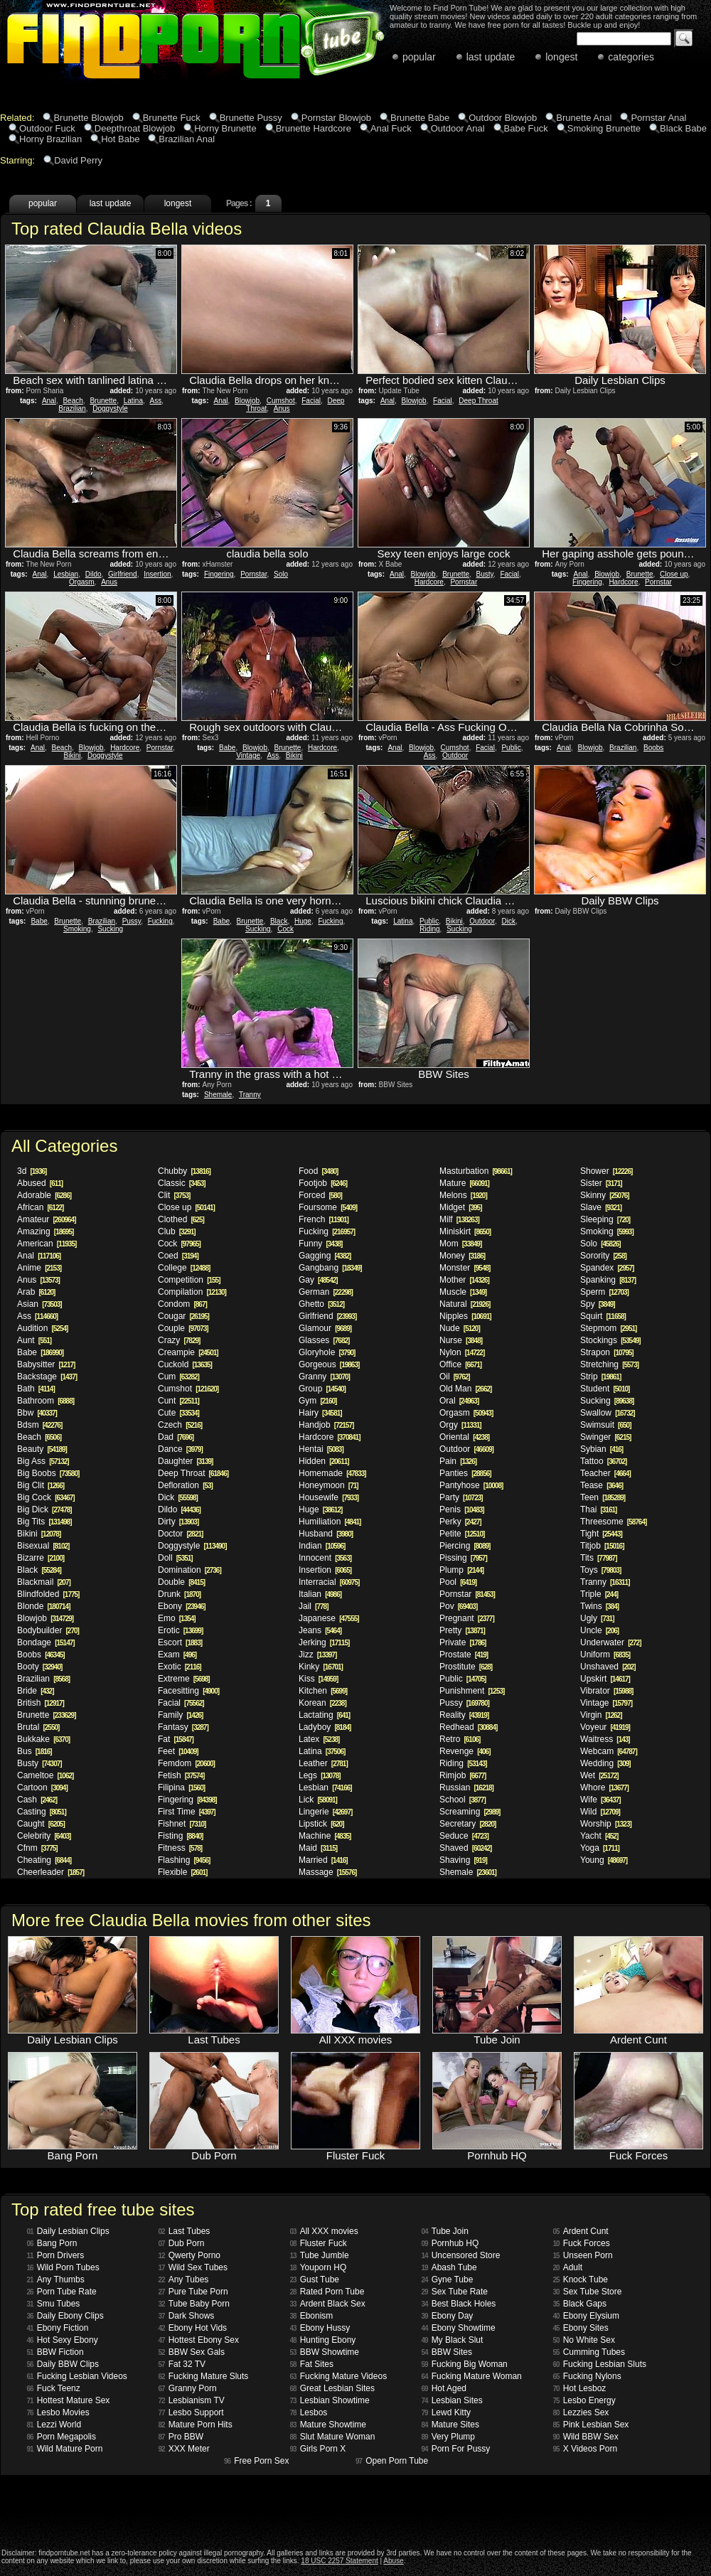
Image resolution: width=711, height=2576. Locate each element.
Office (460, 1364)
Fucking (160, 921)
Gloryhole (327, 1352)
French (323, 1219)
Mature (464, 1183)
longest (561, 57)
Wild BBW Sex (586, 2437)
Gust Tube (315, 2279)
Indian (322, 1546)
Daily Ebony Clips (65, 2316)
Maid (318, 1848)
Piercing (464, 1546)
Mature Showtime (328, 2425)
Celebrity (43, 1836)
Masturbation (475, 1171)
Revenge (465, 1751)
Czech (180, 1425)
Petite (461, 1534)
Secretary (467, 1824)
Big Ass (43, 1461)
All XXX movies (324, 2231)
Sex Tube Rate (455, 2292)
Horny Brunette (225, 128)
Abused (40, 1183)
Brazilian (71, 408)
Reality (463, 1715)
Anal (49, 401)
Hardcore (429, 582)
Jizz (317, 1655)
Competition (189, 1280)
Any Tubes (184, 2279)
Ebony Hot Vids (193, 2328)
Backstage (47, 1376)
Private (462, 1642)
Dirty (178, 1522)
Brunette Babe (419, 117)
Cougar (183, 1316)
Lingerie (325, 1812)
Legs (320, 1775)
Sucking (110, 929)
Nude (459, 1328)
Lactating (324, 1715)
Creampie (188, 1352)
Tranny (250, 1095)
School (462, 1800)
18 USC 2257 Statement (339, 2561)
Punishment (471, 1691)
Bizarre (40, 1558)
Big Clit (40, 1485)
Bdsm (39, 1425)
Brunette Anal (583, 117)
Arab (36, 1292)
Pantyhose (471, 1485)
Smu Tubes (53, 2304)
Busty (484, 574)
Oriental (464, 1437)
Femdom (186, 1763)
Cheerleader (50, 1872)
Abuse (393, 2561)
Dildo (93, 574)
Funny (320, 1244)
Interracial (329, 1582)
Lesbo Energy (584, 2400)
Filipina (181, 1787)
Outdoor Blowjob (503, 117)
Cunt (178, 1401)
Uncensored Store (461, 2255)
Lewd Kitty (446, 2412)
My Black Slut (452, 2340)
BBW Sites (447, 2352)
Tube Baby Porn (194, 2304)
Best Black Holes (459, 2304)
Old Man (465, 1389)
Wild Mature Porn (65, 2449)
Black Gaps (579, 2304)
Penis (461, 1509)
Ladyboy (325, 1727)
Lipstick (321, 1824)
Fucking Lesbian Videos (77, 2376)
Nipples (465, 1316)
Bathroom (45, 1401)
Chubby (184, 1171)
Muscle (462, 1292)
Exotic (179, 1667)
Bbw (37, 1413)
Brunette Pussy (251, 117)
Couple (183, 1328)
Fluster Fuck (318, 2243)
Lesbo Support (191, 2412)
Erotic (180, 1630)
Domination (189, 1570)
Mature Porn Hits (195, 2425)
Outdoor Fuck (47, 128)
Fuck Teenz (53, 2388)
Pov (458, 1606)
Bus (34, 1751)
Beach (72, 401)
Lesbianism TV (192, 2400)
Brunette (103, 401)
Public (510, 748)
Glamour (325, 1328)
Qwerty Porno (189, 2255)
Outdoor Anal (458, 128)
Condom (182, 1304)
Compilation (192, 1292)
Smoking (77, 929)
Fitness (180, 1848)
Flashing (184, 1860)
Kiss (318, 1679)
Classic (181, 1183)
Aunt (34, 1340)
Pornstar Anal (658, 117)
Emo (177, 1618)
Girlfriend (122, 574)
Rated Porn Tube (327, 2292)
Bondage (46, 1642)
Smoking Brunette (604, 128)
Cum (178, 1376)
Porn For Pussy (456, 2449)
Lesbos (309, 2412)
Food (318, 1171)
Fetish (181, 1775)
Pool (457, 1582)
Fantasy (183, 1727)
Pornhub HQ (450, 2243)
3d (31, 1171)
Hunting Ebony (323, 2340)
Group (322, 1389)
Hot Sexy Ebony (62, 2340)
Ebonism (311, 2316)
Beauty (42, 1449)
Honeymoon (328, 1485)
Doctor (180, 1534)
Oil (454, 1376)
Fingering (219, 574)
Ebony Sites (581, 2328)
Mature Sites (450, 2425)
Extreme (184, 1679)
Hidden (324, 1461)
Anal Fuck (391, 128)
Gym (317, 1401)
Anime (39, 1268)
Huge (302, 921)
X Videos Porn (585, 2449)
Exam (177, 1655)
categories (631, 57)
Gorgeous (329, 1364)
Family (180, 1715)
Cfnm (37, 1848)
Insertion (157, 574)
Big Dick (44, 1509)
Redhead (468, 1727)
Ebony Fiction (58, 2328)
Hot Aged (444, 2388)
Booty (39, 1667)
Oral (459, 1401)
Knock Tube (581, 2279)
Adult (567, 2267)
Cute (178, 1413)
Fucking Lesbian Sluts (600, 2364)
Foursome (328, 1207)
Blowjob (247, 401)
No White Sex (584, 2340)
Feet (178, 1751)
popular (419, 57)
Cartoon (42, 1787)
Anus (282, 408)
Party (461, 1497)
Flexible (182, 1872)
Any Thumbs (56, 2279)
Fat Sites (311, 2364)
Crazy (179, 1340)
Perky (460, 1522)
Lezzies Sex (581, 2412)
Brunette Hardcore (313, 128)
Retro (459, 1739)
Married (323, 1860)
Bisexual (43, 1546)
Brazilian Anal (187, 139)
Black (278, 921)
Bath (36, 1389)
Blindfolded (48, 1594)
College (184, 1268)
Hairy (320, 1413)
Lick (318, 1800)
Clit (174, 1195)
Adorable (44, 1195)
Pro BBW (181, 2437)
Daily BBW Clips (63, 2364)
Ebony (181, 1606)
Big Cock (46, 1497)
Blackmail (43, 1582)
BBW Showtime (324, 2352)
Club (177, 1231)
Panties (465, 1473)
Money (462, 1256)
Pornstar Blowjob (336, 117)
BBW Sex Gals (192, 2352)
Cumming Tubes (589, 2352)
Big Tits (44, 1522)
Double (181, 1582)
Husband (326, 1534)
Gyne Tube (448, 2279)
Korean (322, 1703)
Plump (461, 1570)
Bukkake (43, 1739)
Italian (320, 1594)
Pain (457, 1461)
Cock (285, 929)
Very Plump (448, 2437)
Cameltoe (45, 1775)
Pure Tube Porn (193, 2292)
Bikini (72, 755)
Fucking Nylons (587, 2376)
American (46, 1244)
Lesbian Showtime (330, 2400)
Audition (42, 1328)
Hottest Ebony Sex (199, 2340)
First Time (186, 1812)
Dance (180, 1449)
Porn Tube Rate (62, 2292)
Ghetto (321, 1304)
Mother (464, 1280)
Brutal (38, 1727)
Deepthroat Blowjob (135, 128)
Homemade (332, 1473)
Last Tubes (184, 2231)
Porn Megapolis (62, 2437)
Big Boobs (48, 1473)
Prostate (463, 1655)
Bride (35, 1691)
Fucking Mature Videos (338, 2376)
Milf (459, 1219)
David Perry (78, 160)
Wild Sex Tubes (193, 2267)
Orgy (460, 1425)
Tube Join (445, 2231)
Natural (464, 1304)
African (40, 1207)
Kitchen (323, 1691)
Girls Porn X (318, 2449)
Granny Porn (188, 2388)
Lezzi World (54, 2425)
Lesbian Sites (452, 2400)
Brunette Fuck (172, 117)
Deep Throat (478, 401)
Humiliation (329, 1522)
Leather (323, 1763)
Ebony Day (448, 2316)
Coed (178, 1256)
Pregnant (466, 1618)
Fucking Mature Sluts (204, 2376)
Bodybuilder (48, 1630)
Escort (180, 1642)
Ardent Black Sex (327, 2304)
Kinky (321, 1667)
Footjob (323, 1183)
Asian (39, 1304)
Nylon (461, 1352)
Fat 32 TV (182, 2364)
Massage (327, 1872)
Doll (175, 1558)
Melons (463, 1195)
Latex (319, 1739)
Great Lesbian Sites (332, 2388)
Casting (41, 1812)
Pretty (462, 1630)
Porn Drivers (56, 2255)
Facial (311, 401)
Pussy (131, 921)
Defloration (185, 1485)
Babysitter (46, 1364)
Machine (325, 1836)
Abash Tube (449, 2267)
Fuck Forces (581, 2243)
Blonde (43, 1606)
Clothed (181, 1219)
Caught (41, 1824)
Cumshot (281, 401)
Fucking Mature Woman (472, 2376)
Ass (156, 401)
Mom (460, 1244)
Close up (674, 574)
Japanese (329, 1618)
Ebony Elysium (586, 2316)
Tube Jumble (319, 2255)
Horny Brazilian (50, 139)
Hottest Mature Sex (68, 2400)
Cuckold (185, 1364)
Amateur (46, 1219)
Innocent (325, 1558)
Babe (227, 748)
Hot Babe (120, 139)
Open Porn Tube (392, 2461)
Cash (37, 1800)
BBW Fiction (55, 2352)
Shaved (465, 1848)
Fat (175, 1739)
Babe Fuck (526, 128)
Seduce (463, 1836)
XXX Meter (184, 2449)
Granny (324, 1376)
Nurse (460, 1340)
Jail (313, 1606)
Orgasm (82, 582)
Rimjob (462, 1775)
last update (490, 57)
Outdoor (455, 755)
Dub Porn (182, 2243)
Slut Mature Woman (332, 2437)
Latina (133, 401)
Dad (175, 1437)
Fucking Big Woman (465, 2364)
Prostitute (465, 1667)
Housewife (328, 1497)
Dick (508, 921)
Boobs (653, 748)
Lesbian (65, 574)
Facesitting (188, 1691)
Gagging (325, 1256)
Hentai (321, 1449)
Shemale (218, 1095)
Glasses (324, 1340)
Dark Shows (187, 2316)
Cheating (44, 1860)
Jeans (320, 1630)
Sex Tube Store (587, 2292)
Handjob (326, 1425)
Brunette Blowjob (88, 117)
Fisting (180, 1836)
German (326, 1292)
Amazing (45, 1231)
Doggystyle (109, 408)
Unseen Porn (583, 2255)
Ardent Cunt (581, 2231)
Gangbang (330, 1268)
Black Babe (683, 128)
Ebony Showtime (459, 2328)
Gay (318, 1280)
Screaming (469, 1812)
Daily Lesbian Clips (68, 2231)
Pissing (463, 1558)
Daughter (185, 1461)
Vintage (248, 755)
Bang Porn (52, 2243)
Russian (466, 1787)
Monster (464, 1268)
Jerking (324, 1642)
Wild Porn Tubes (63, 2267)
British (40, 1703)
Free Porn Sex (256, 2461)
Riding (429, 929)
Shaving (463, 1860)
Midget (460, 1207)
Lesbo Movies (58, 2412)
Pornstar (253, 574)
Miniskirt (465, 1231)
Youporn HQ (318, 2267)
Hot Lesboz (579, 2388)
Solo (281, 574)
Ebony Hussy (320, 2328)
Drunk (179, 1594)
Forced (320, 1195)
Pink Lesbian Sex (591, 2425)
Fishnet (181, 1824)
